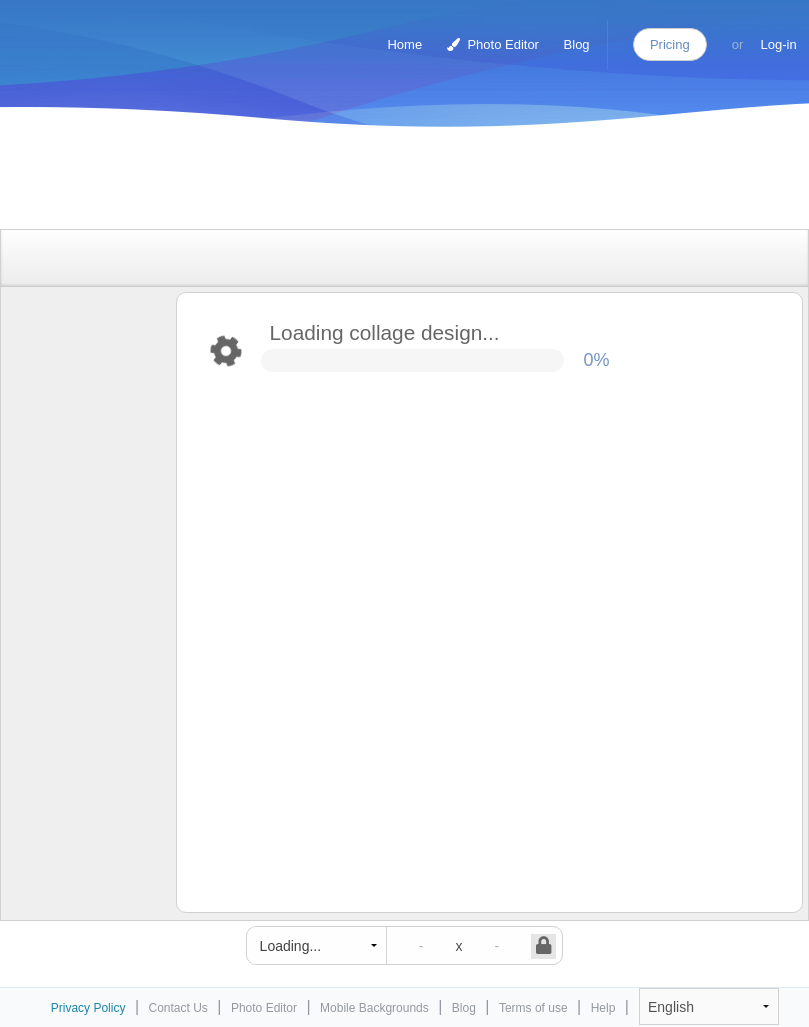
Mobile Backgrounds (374, 1008)
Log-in (779, 44)
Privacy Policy (88, 1008)
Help (603, 1008)
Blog (577, 44)
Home (404, 44)
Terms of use (533, 1008)
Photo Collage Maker (99, 35)
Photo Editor (493, 44)
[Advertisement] (384, 182)
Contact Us (178, 1008)
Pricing (670, 44)
